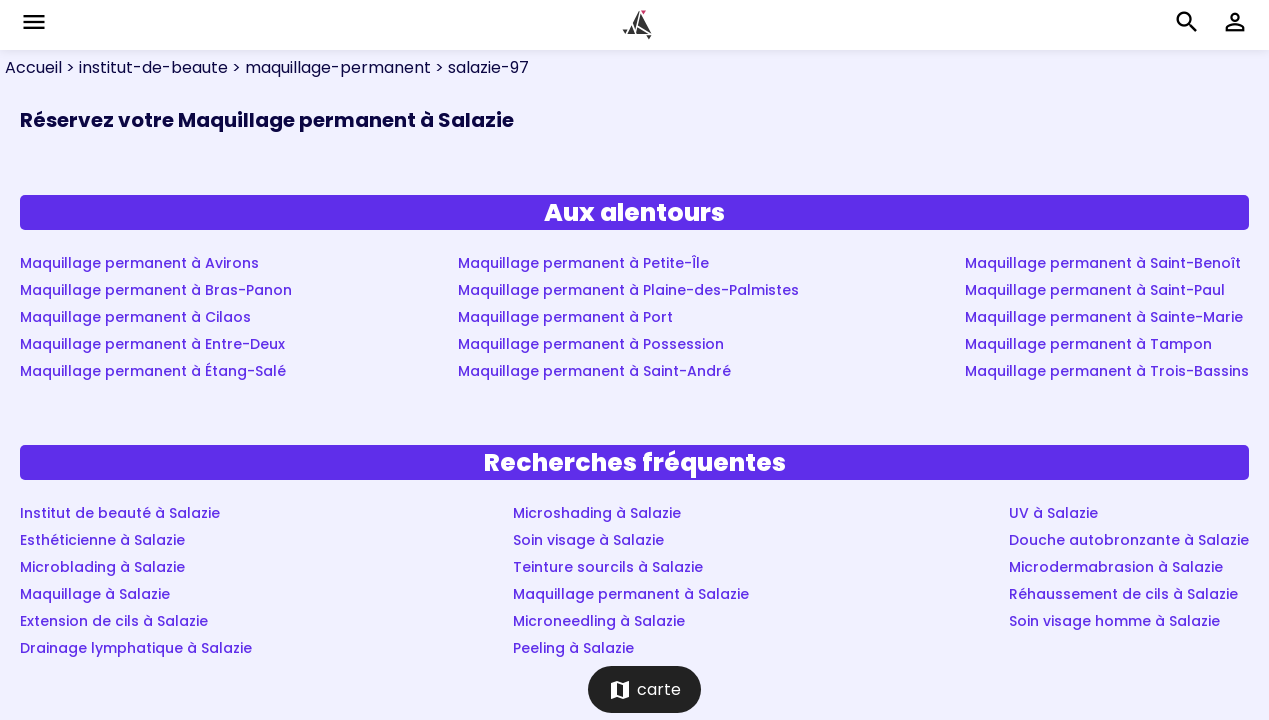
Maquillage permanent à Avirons (139, 263)
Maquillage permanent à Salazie (631, 594)
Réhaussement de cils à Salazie (1123, 594)
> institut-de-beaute (145, 67)
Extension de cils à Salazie (114, 621)
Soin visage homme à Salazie (1114, 621)
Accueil (33, 67)
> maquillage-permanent (329, 67)
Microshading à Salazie (597, 513)
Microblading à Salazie (102, 567)
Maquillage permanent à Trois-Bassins (1107, 371)
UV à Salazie (1053, 513)
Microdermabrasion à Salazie (1116, 567)
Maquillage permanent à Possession (591, 344)
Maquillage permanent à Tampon (1088, 344)
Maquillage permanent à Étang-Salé (153, 371)
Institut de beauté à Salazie (120, 513)
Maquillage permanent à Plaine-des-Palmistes (628, 290)
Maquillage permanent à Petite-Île (583, 263)
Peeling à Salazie (573, 648)
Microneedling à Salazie (599, 621)
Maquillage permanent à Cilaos (135, 317)
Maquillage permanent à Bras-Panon (156, 290)
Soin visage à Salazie (588, 540)
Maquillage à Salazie (95, 594)
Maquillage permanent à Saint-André (594, 371)
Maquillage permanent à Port (565, 317)
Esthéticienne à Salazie (102, 540)
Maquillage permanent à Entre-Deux (152, 344)
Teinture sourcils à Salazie (608, 567)
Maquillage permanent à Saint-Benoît (1103, 263)
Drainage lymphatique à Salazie (136, 648)
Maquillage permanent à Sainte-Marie (1104, 317)
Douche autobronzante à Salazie (1129, 540)
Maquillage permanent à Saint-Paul (1095, 290)
